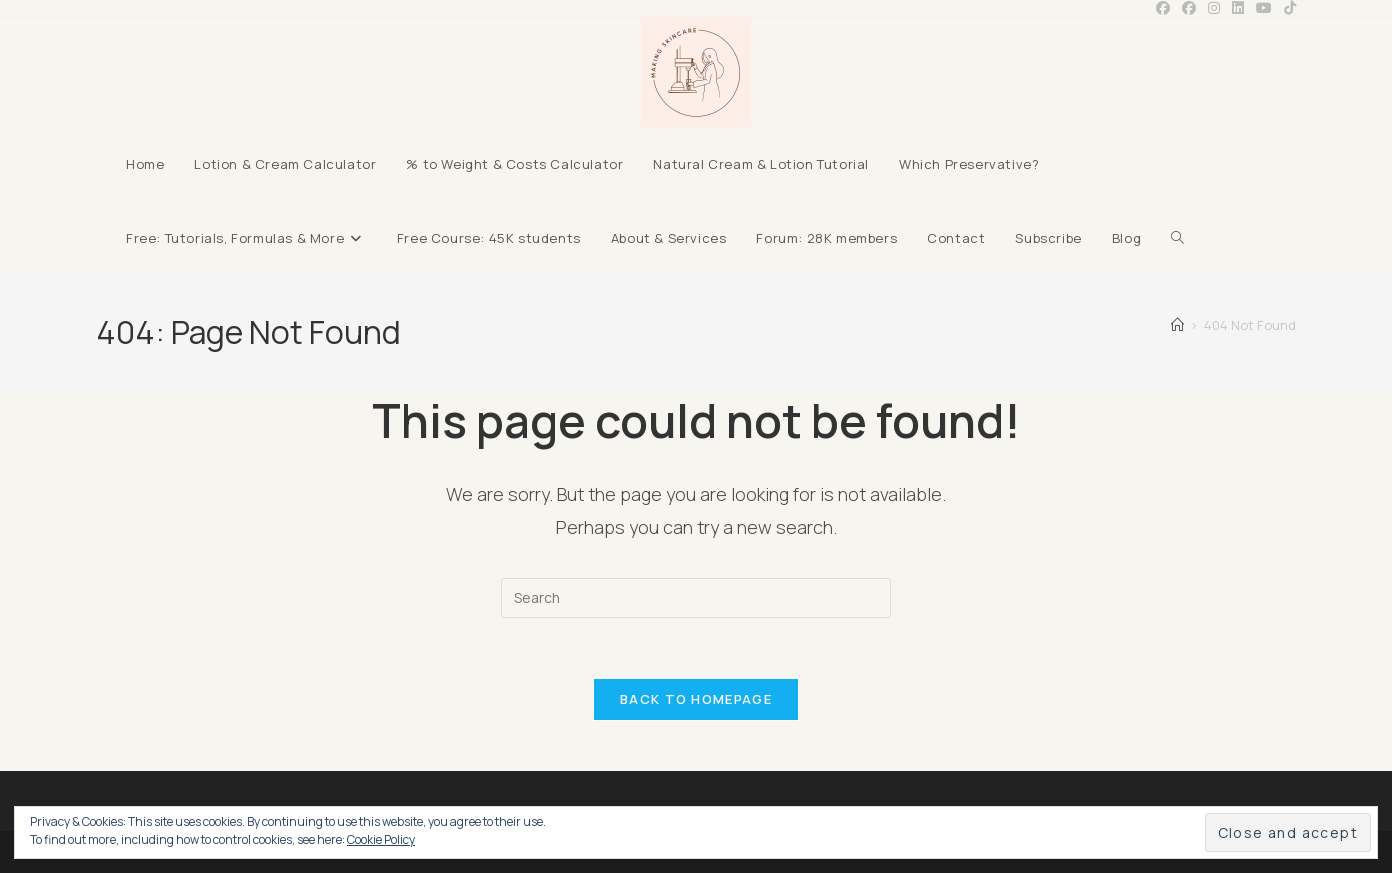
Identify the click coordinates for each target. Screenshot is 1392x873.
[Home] (1177, 325)
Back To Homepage (696, 699)
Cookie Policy (381, 839)
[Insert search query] (696, 598)
